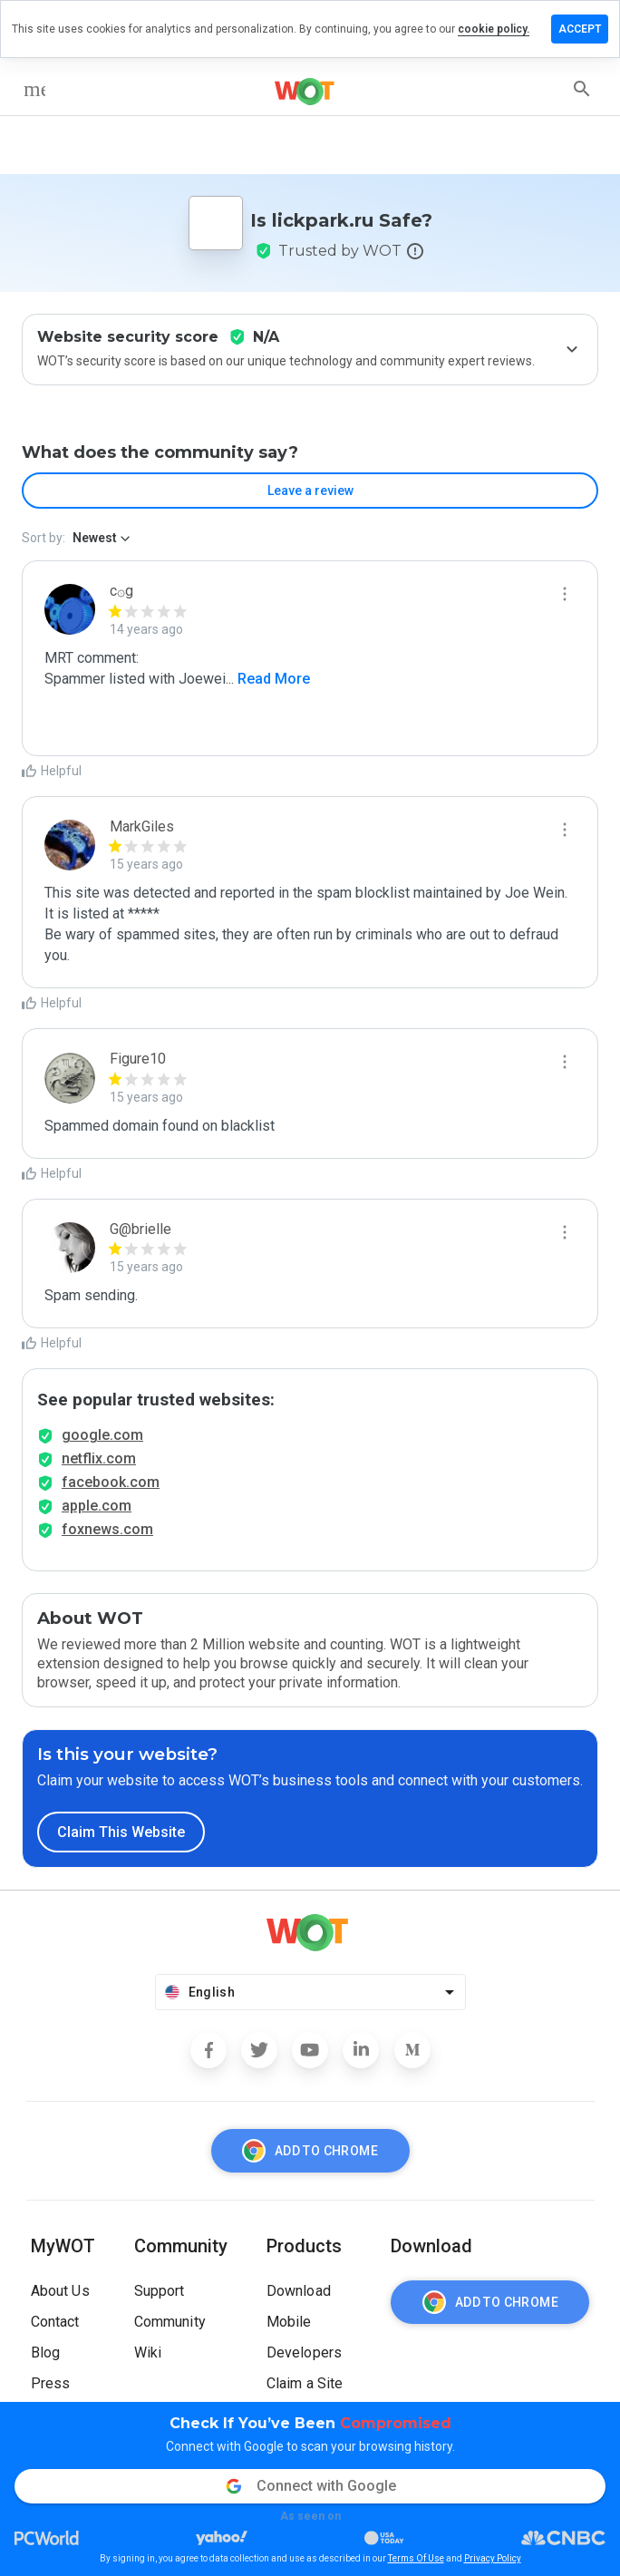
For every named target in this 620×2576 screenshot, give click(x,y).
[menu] (34, 89)
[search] (582, 89)
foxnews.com (107, 1529)
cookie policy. (493, 29)
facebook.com (111, 1482)
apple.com (96, 1505)
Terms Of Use (416, 2558)
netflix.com (99, 1458)
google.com (102, 1435)
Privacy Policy (492, 2558)
